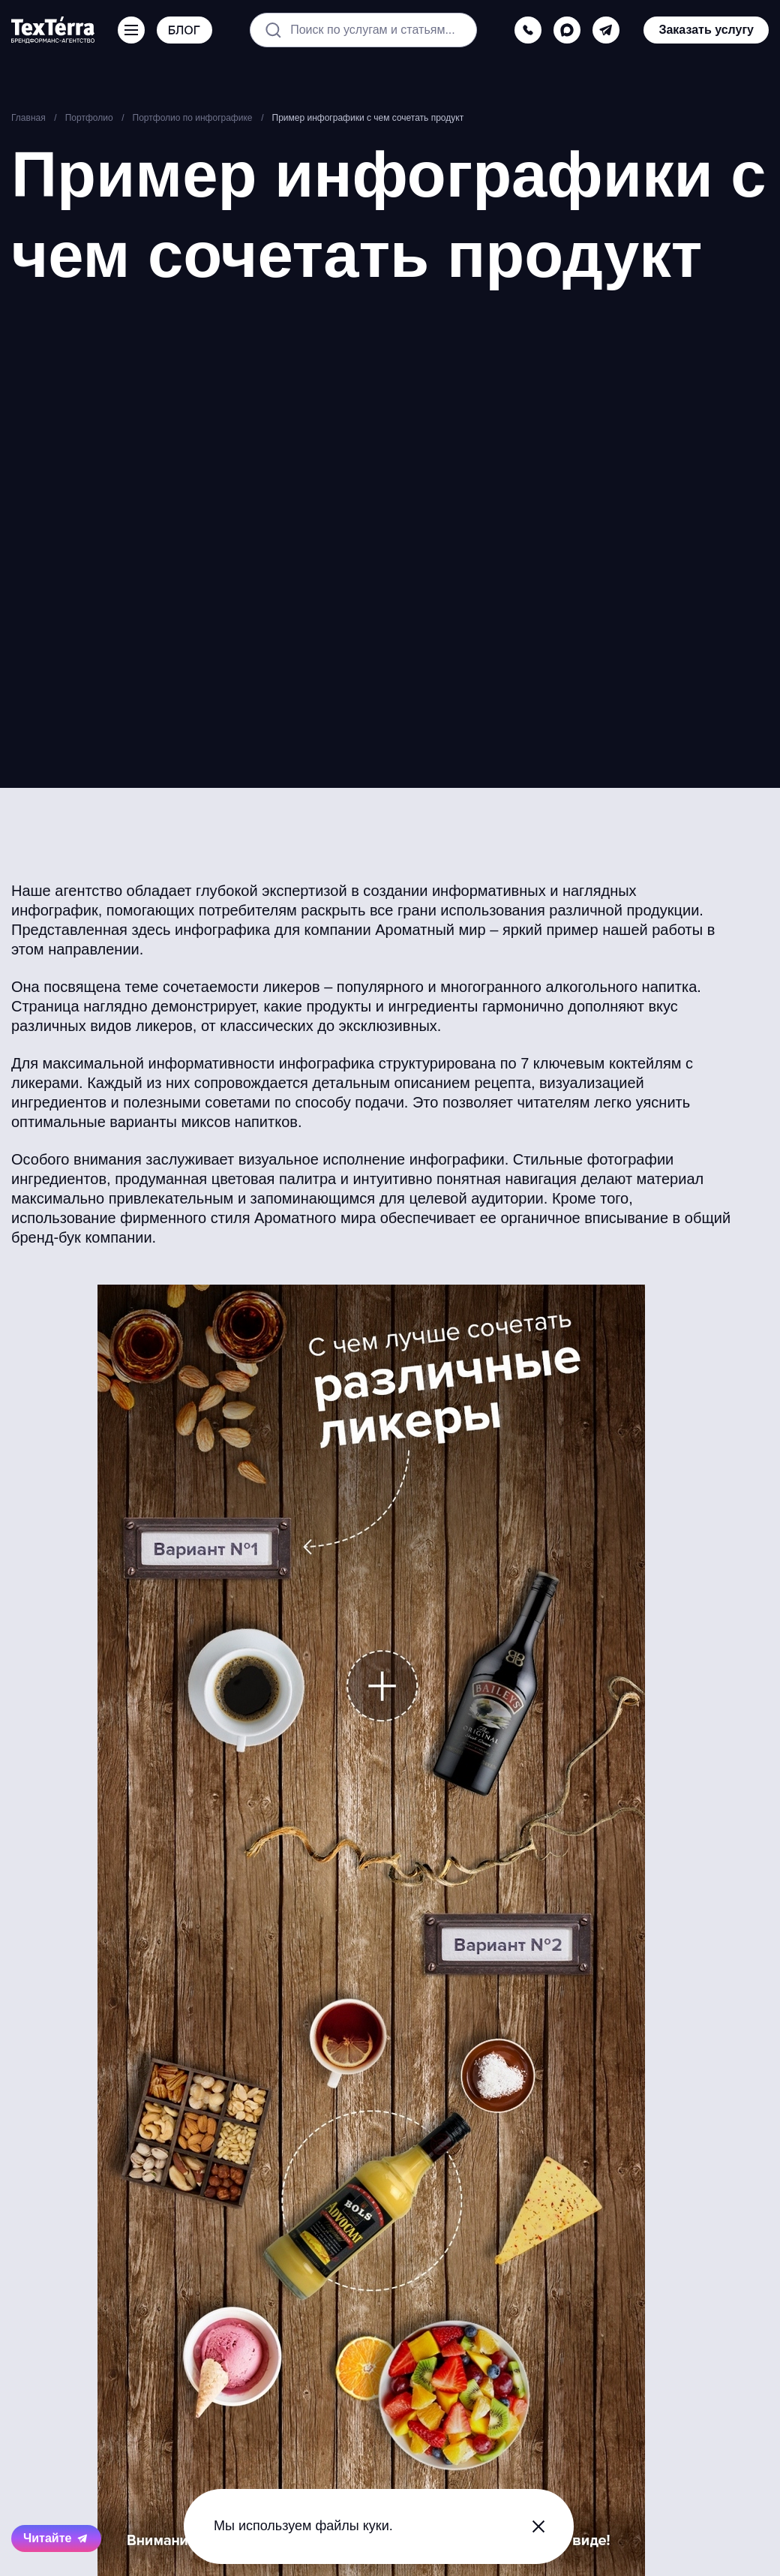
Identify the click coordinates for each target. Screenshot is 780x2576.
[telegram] (606, 30)
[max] (567, 30)
